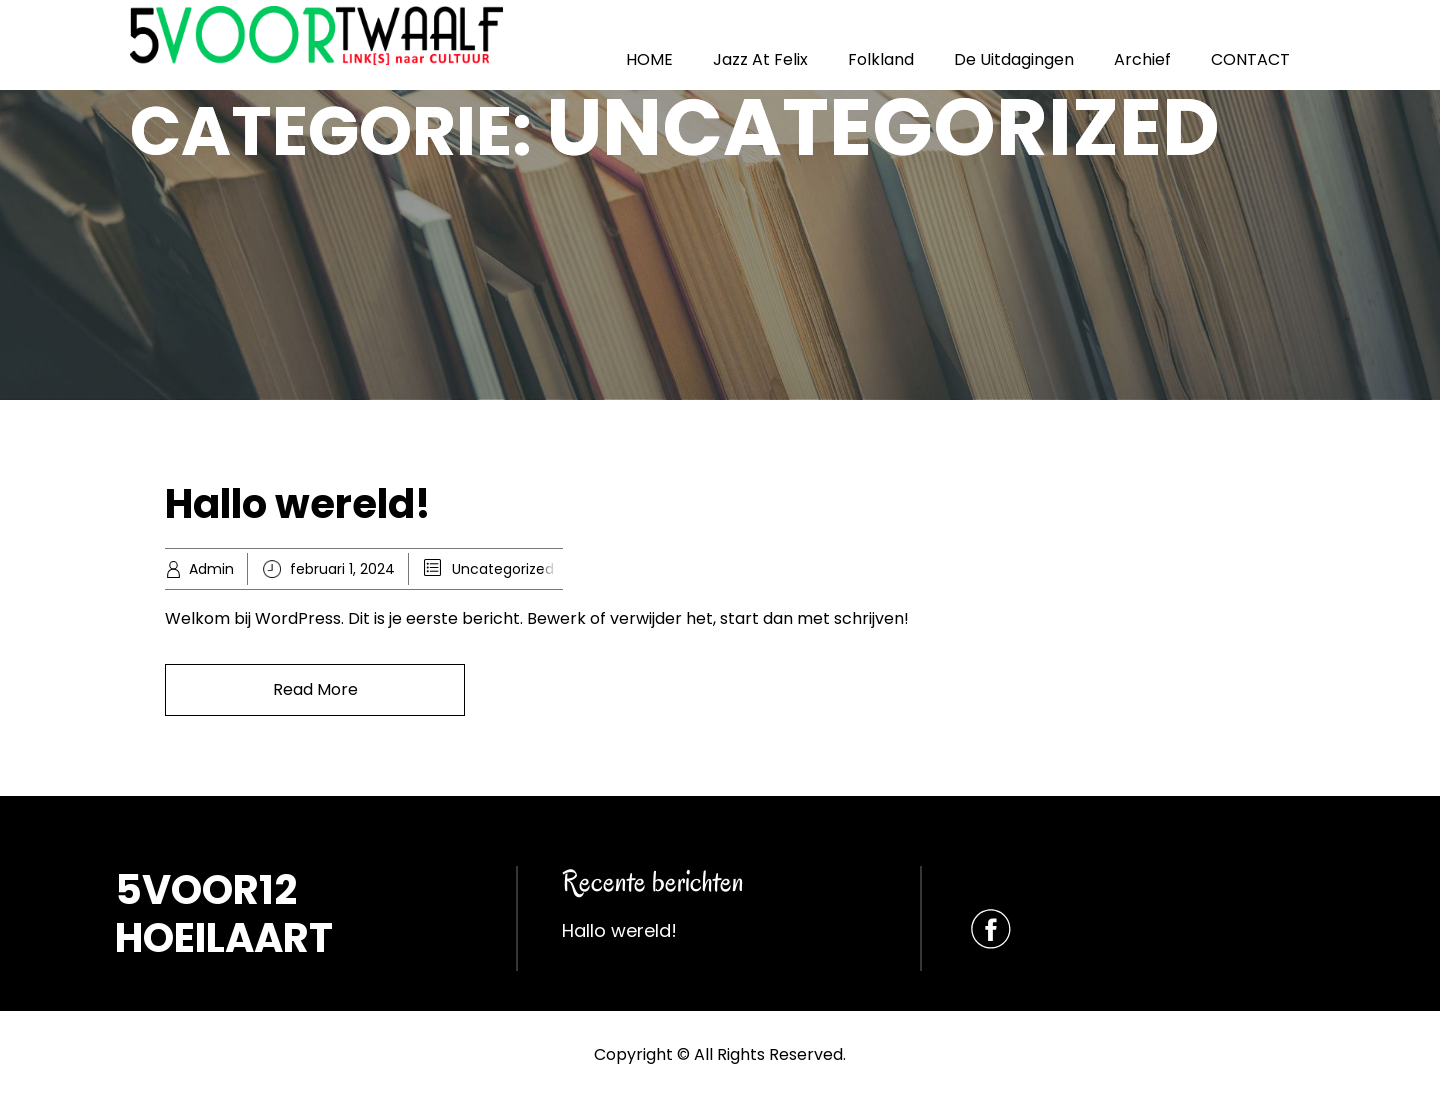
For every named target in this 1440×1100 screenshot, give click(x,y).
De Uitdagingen (1014, 59)
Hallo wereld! (298, 504)
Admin (211, 569)
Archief (1142, 59)
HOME (649, 59)
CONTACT (1250, 59)
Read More (315, 689)
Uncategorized (503, 569)
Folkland (881, 59)
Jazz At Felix (760, 59)
